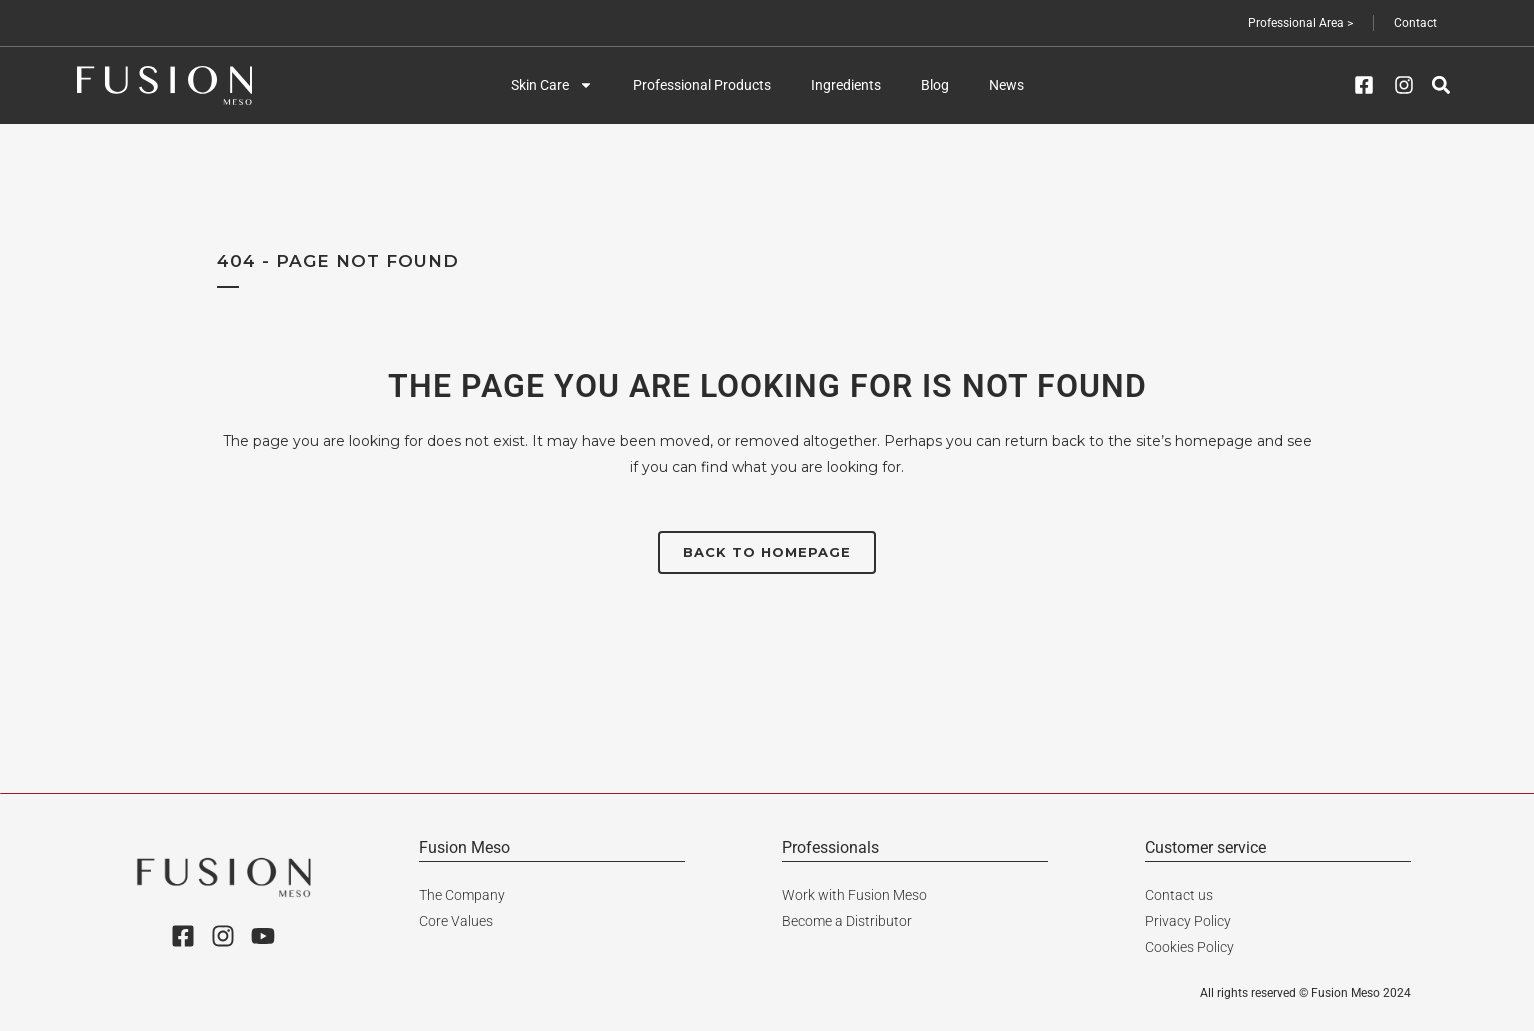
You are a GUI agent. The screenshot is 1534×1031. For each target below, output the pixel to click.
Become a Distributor (847, 921)
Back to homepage (767, 552)
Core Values (456, 921)
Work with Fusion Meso (854, 895)
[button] (1440, 85)
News (1006, 85)
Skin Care (552, 85)
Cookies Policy (1189, 947)
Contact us (1179, 895)
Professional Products (702, 85)
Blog (935, 85)
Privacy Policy (1188, 921)
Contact (1415, 23)
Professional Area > (1300, 23)
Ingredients (846, 85)
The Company (462, 895)
